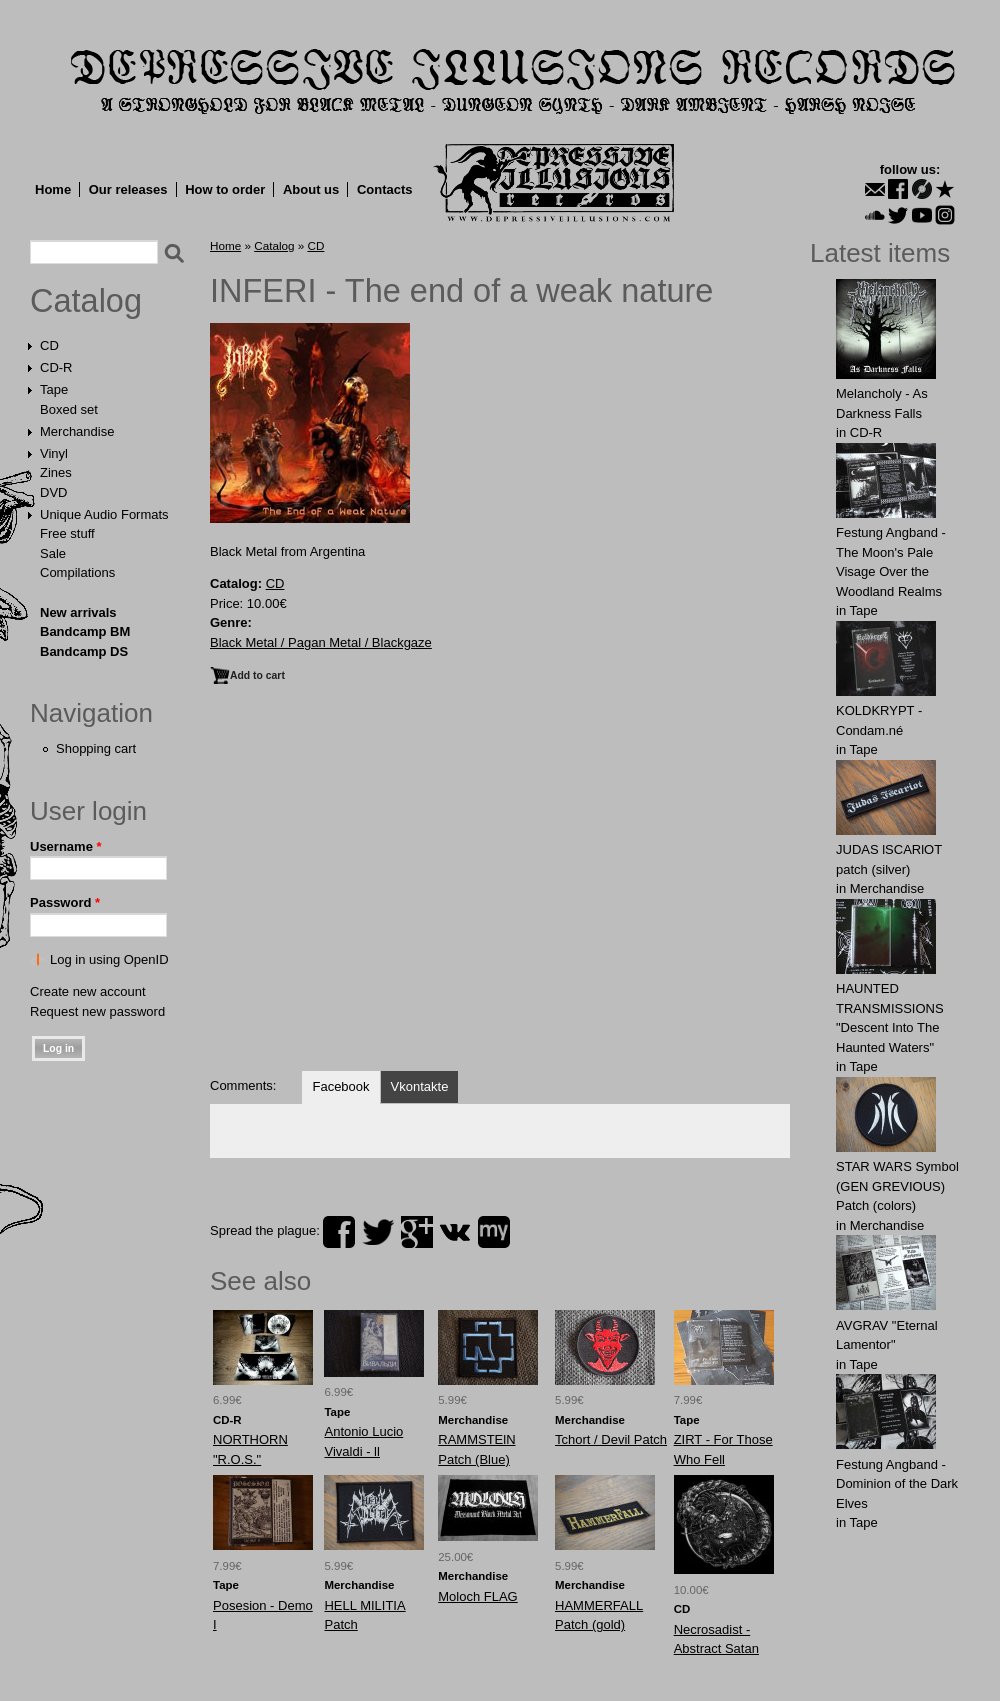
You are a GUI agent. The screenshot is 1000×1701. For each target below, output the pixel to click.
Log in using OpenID (109, 959)
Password (65, 902)
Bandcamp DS (84, 651)
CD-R (56, 367)
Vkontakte (420, 1086)
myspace (494, 1232)
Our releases (128, 189)
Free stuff (67, 533)
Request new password (97, 1011)
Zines (56, 472)
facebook (339, 1232)
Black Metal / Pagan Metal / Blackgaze (321, 642)
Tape (54, 389)
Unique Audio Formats (104, 514)
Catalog (86, 301)
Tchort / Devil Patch (611, 1439)
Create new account (88, 991)
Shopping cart (96, 748)
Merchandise (77, 431)
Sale (53, 553)
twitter (378, 1232)
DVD (53, 492)
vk (455, 1232)
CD (49, 345)
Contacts (385, 189)
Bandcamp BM (85, 631)
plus (417, 1232)
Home (53, 189)
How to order (225, 189)
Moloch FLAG (477, 1596)
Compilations (77, 572)
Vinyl (54, 453)
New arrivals (78, 612)
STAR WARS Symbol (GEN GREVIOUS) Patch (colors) (897, 1186)
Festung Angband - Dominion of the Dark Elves (897, 1484)
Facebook (340, 1086)
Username (66, 846)
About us (311, 189)
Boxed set (69, 409)
